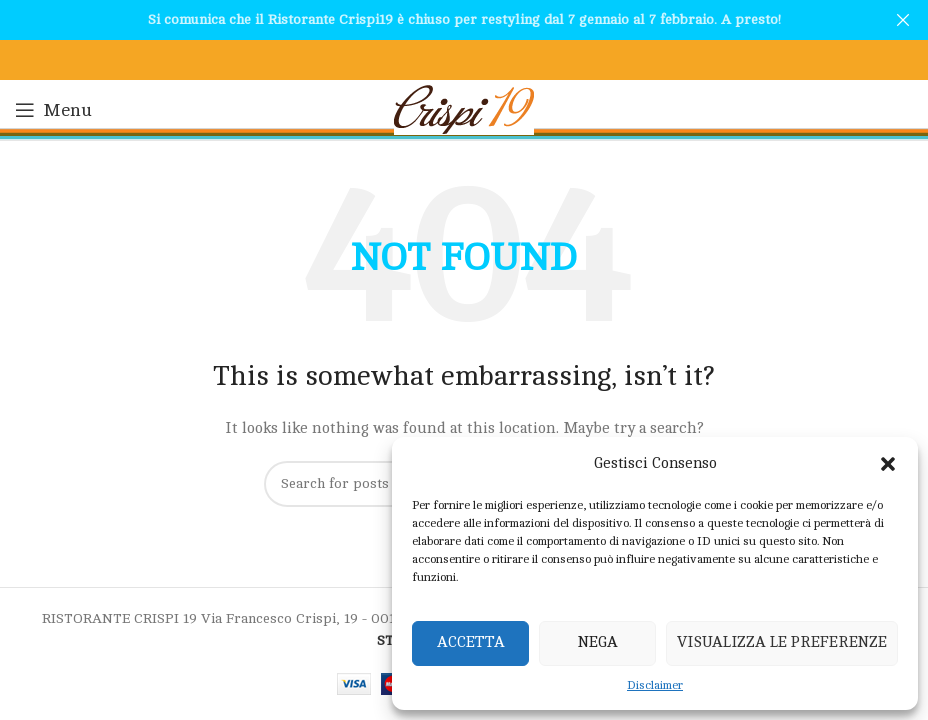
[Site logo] (464, 108)
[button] (888, 464)
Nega (598, 642)
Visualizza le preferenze (782, 642)
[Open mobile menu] (53, 110)
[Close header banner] (903, 20)
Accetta (471, 642)
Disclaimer (655, 685)
